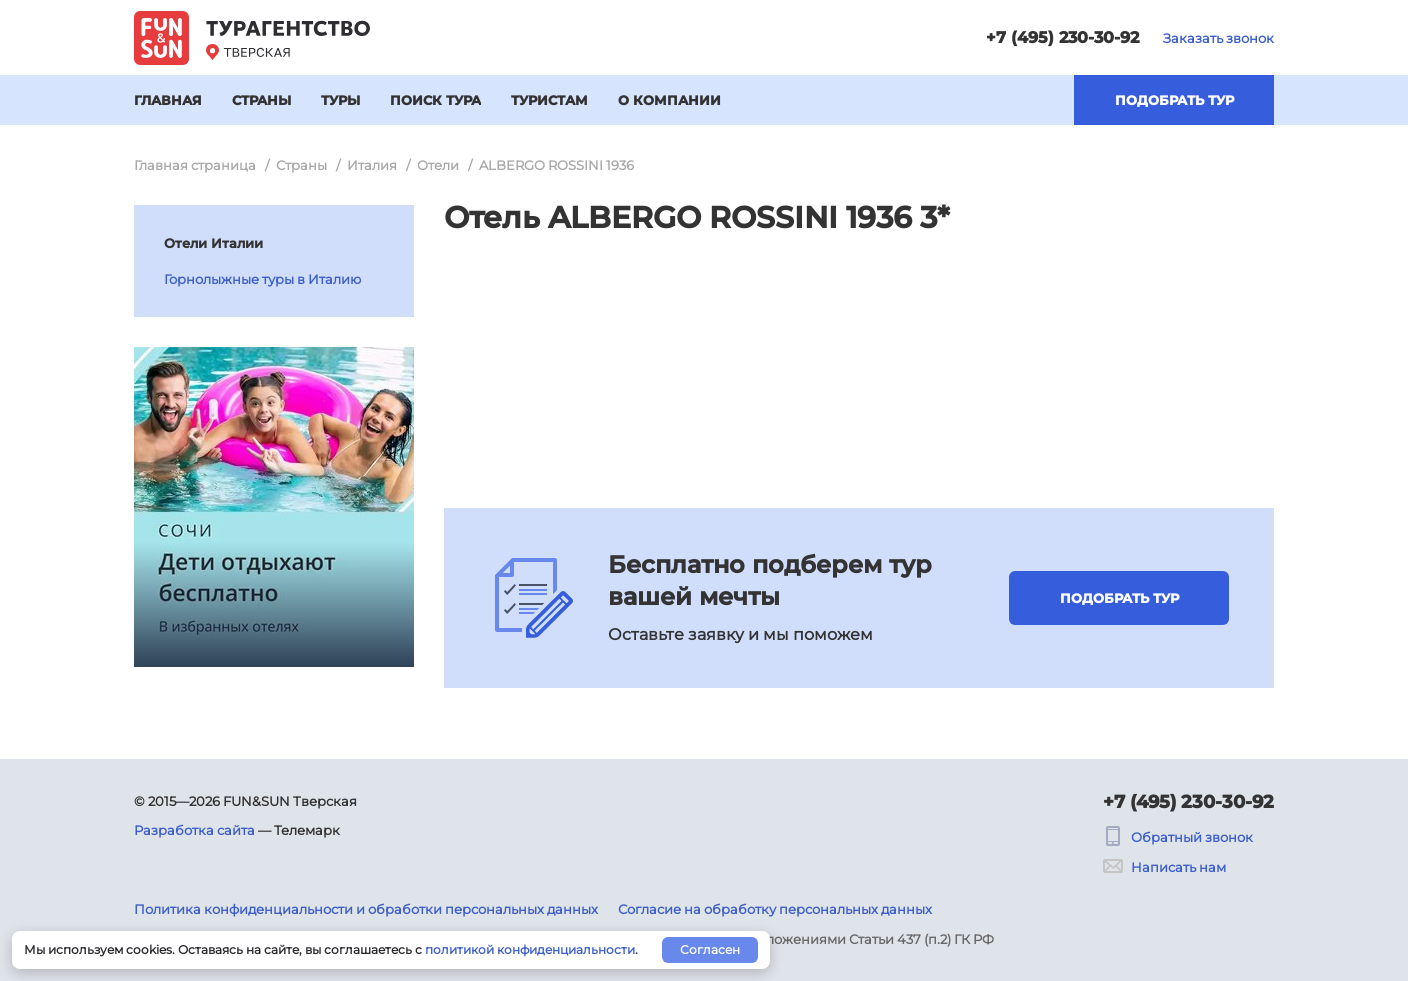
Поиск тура (435, 100)
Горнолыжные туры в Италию (262, 279)
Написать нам (1164, 867)
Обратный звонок (1178, 837)
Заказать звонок (1218, 38)
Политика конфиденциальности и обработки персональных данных (366, 909)
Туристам (549, 100)
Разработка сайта (194, 830)
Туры (340, 100)
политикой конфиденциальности (530, 949)
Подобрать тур (1174, 100)
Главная (168, 100)
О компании (669, 100)
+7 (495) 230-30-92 (1062, 37)
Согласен (710, 949)
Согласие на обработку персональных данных (775, 909)
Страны (261, 100)
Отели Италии (213, 243)
